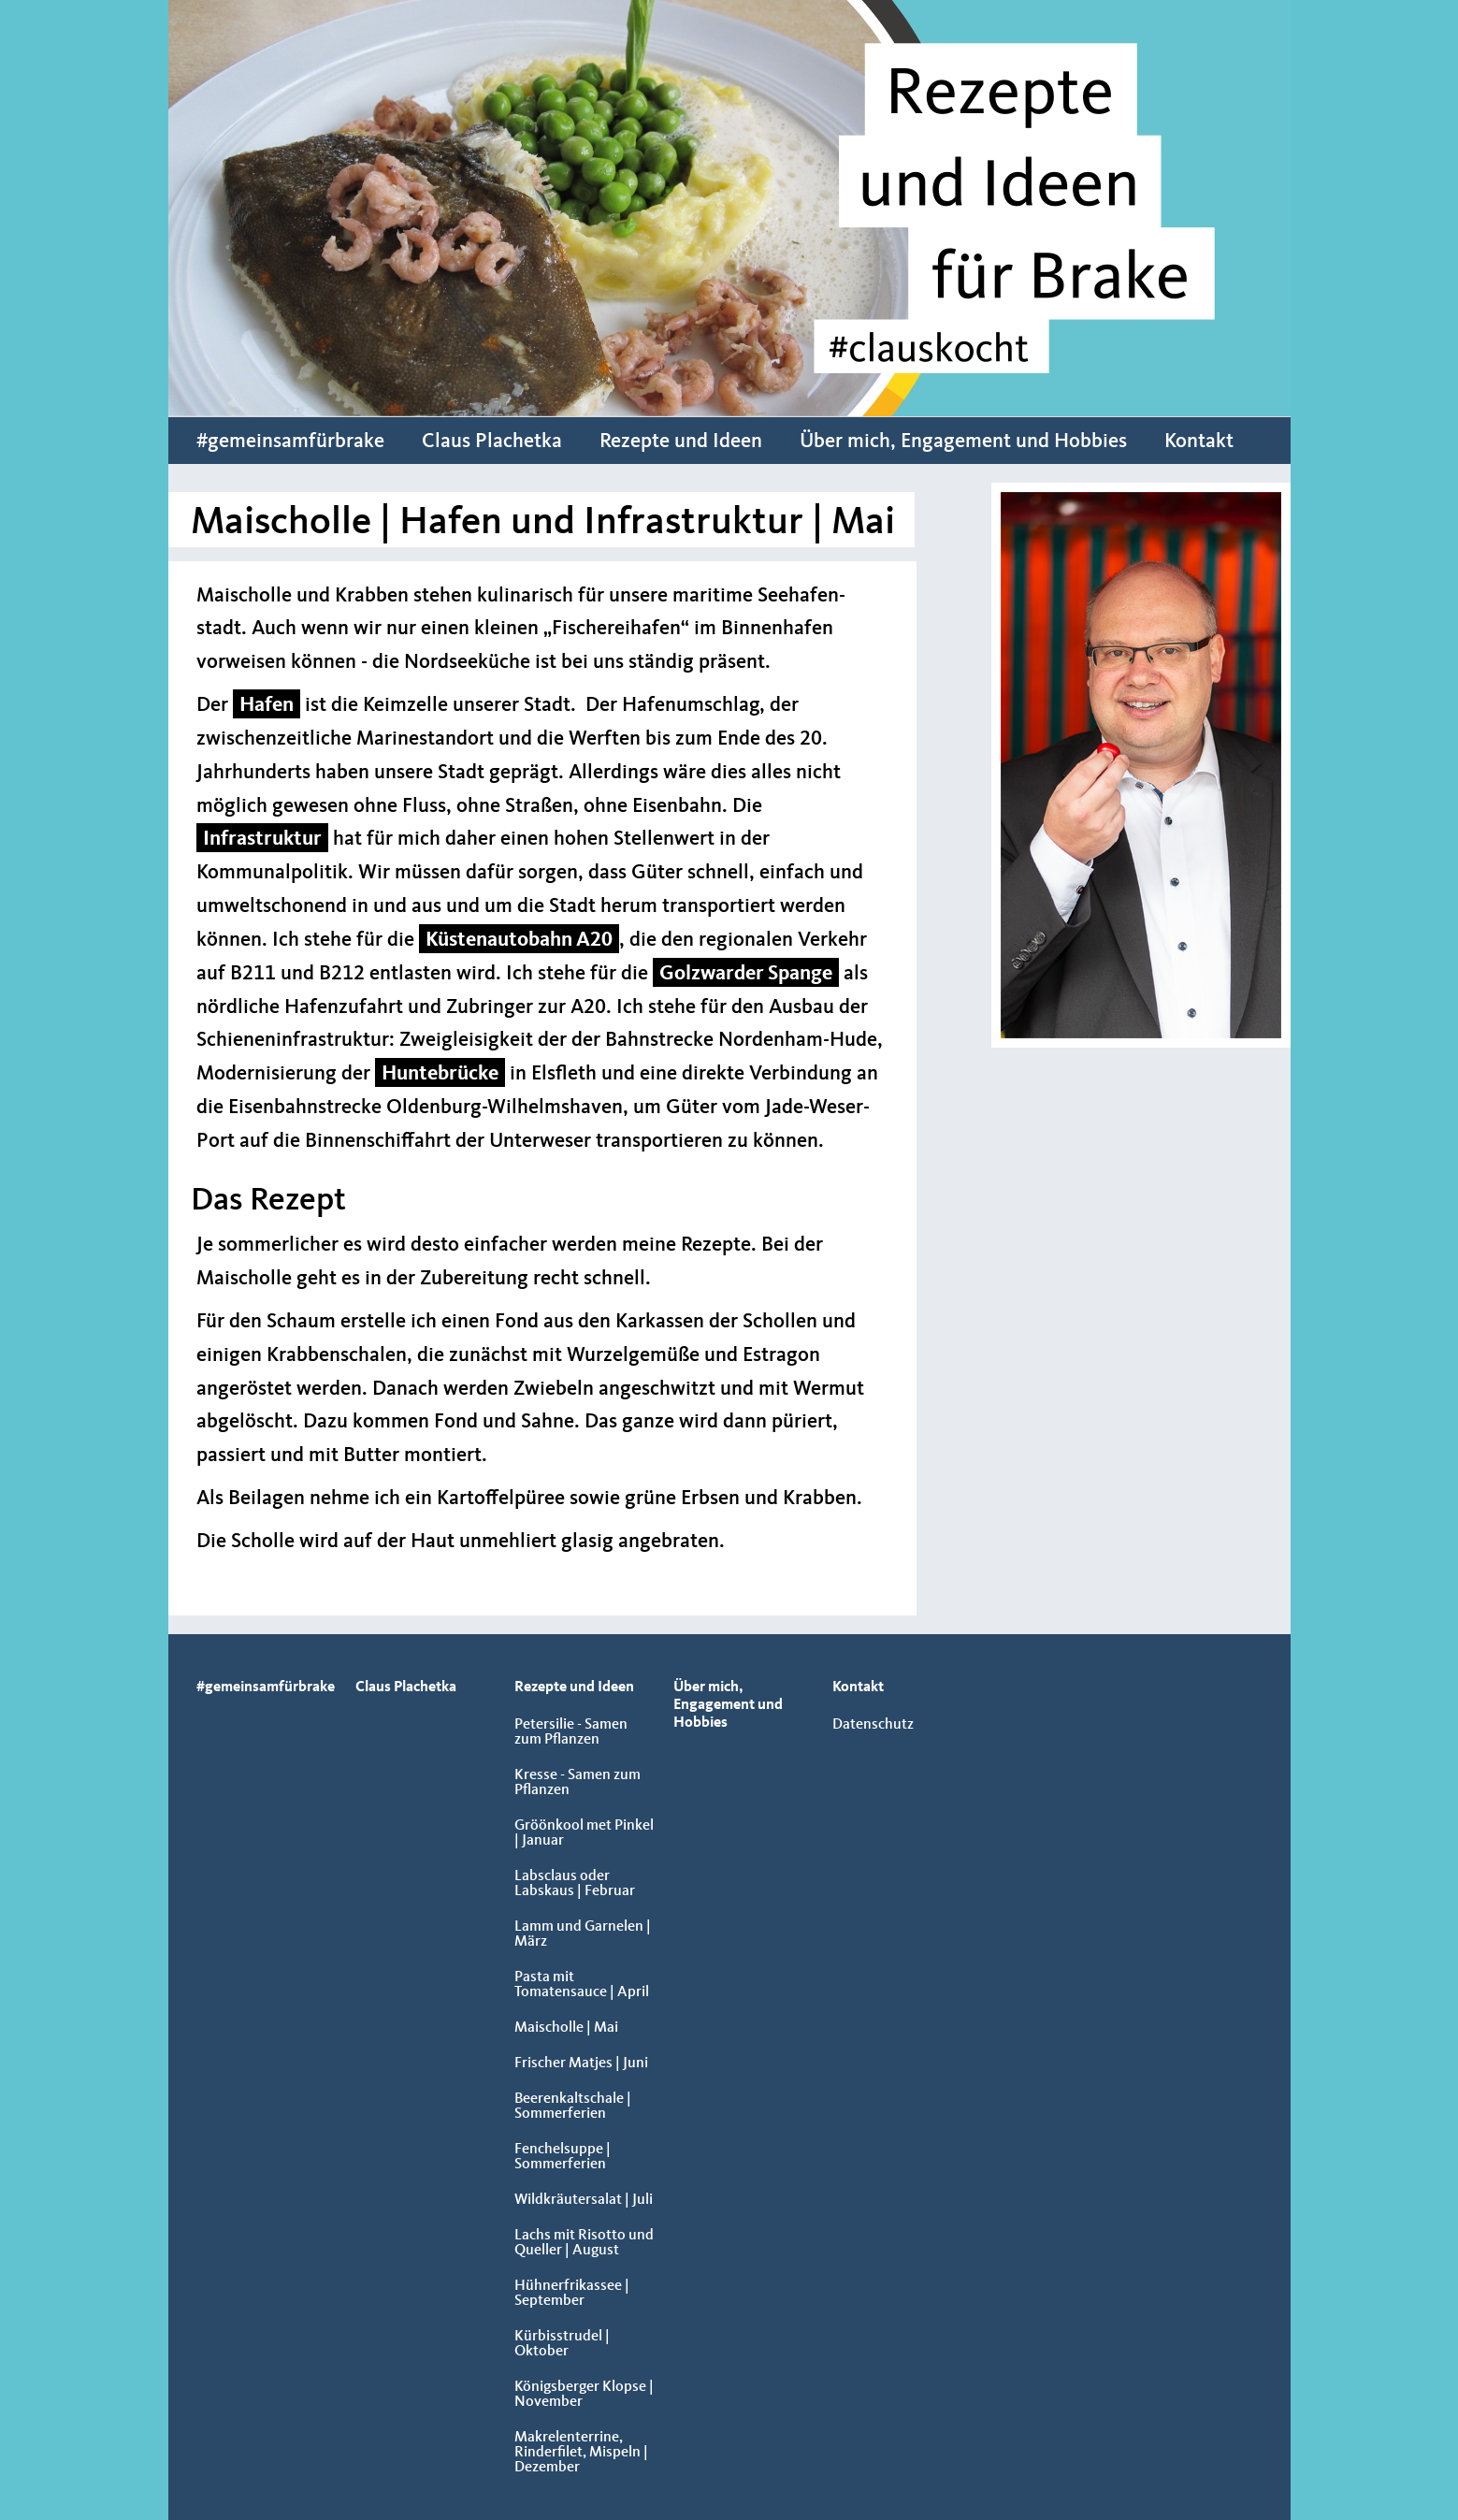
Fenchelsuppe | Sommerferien (562, 2157)
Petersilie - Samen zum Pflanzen (571, 1732)
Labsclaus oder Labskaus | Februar (574, 1884)
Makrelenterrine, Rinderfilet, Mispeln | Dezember (581, 2452)
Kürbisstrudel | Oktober (562, 2344)
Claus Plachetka (492, 441)
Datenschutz (873, 1724)
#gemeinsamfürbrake (290, 441)
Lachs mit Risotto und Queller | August (584, 2243)
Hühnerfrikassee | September (571, 2294)
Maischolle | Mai (566, 2027)
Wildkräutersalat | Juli (583, 2200)
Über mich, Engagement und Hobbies (963, 441)
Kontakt (1199, 441)
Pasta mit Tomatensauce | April (581, 1985)
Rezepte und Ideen (680, 441)
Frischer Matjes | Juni (581, 2063)
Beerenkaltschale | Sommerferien (572, 2107)
